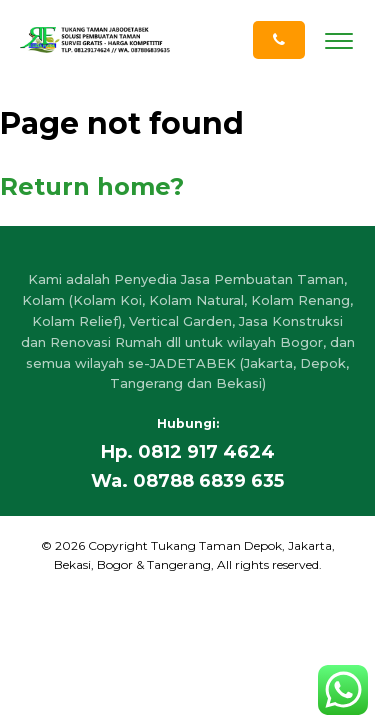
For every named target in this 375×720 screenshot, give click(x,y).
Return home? (92, 186)
